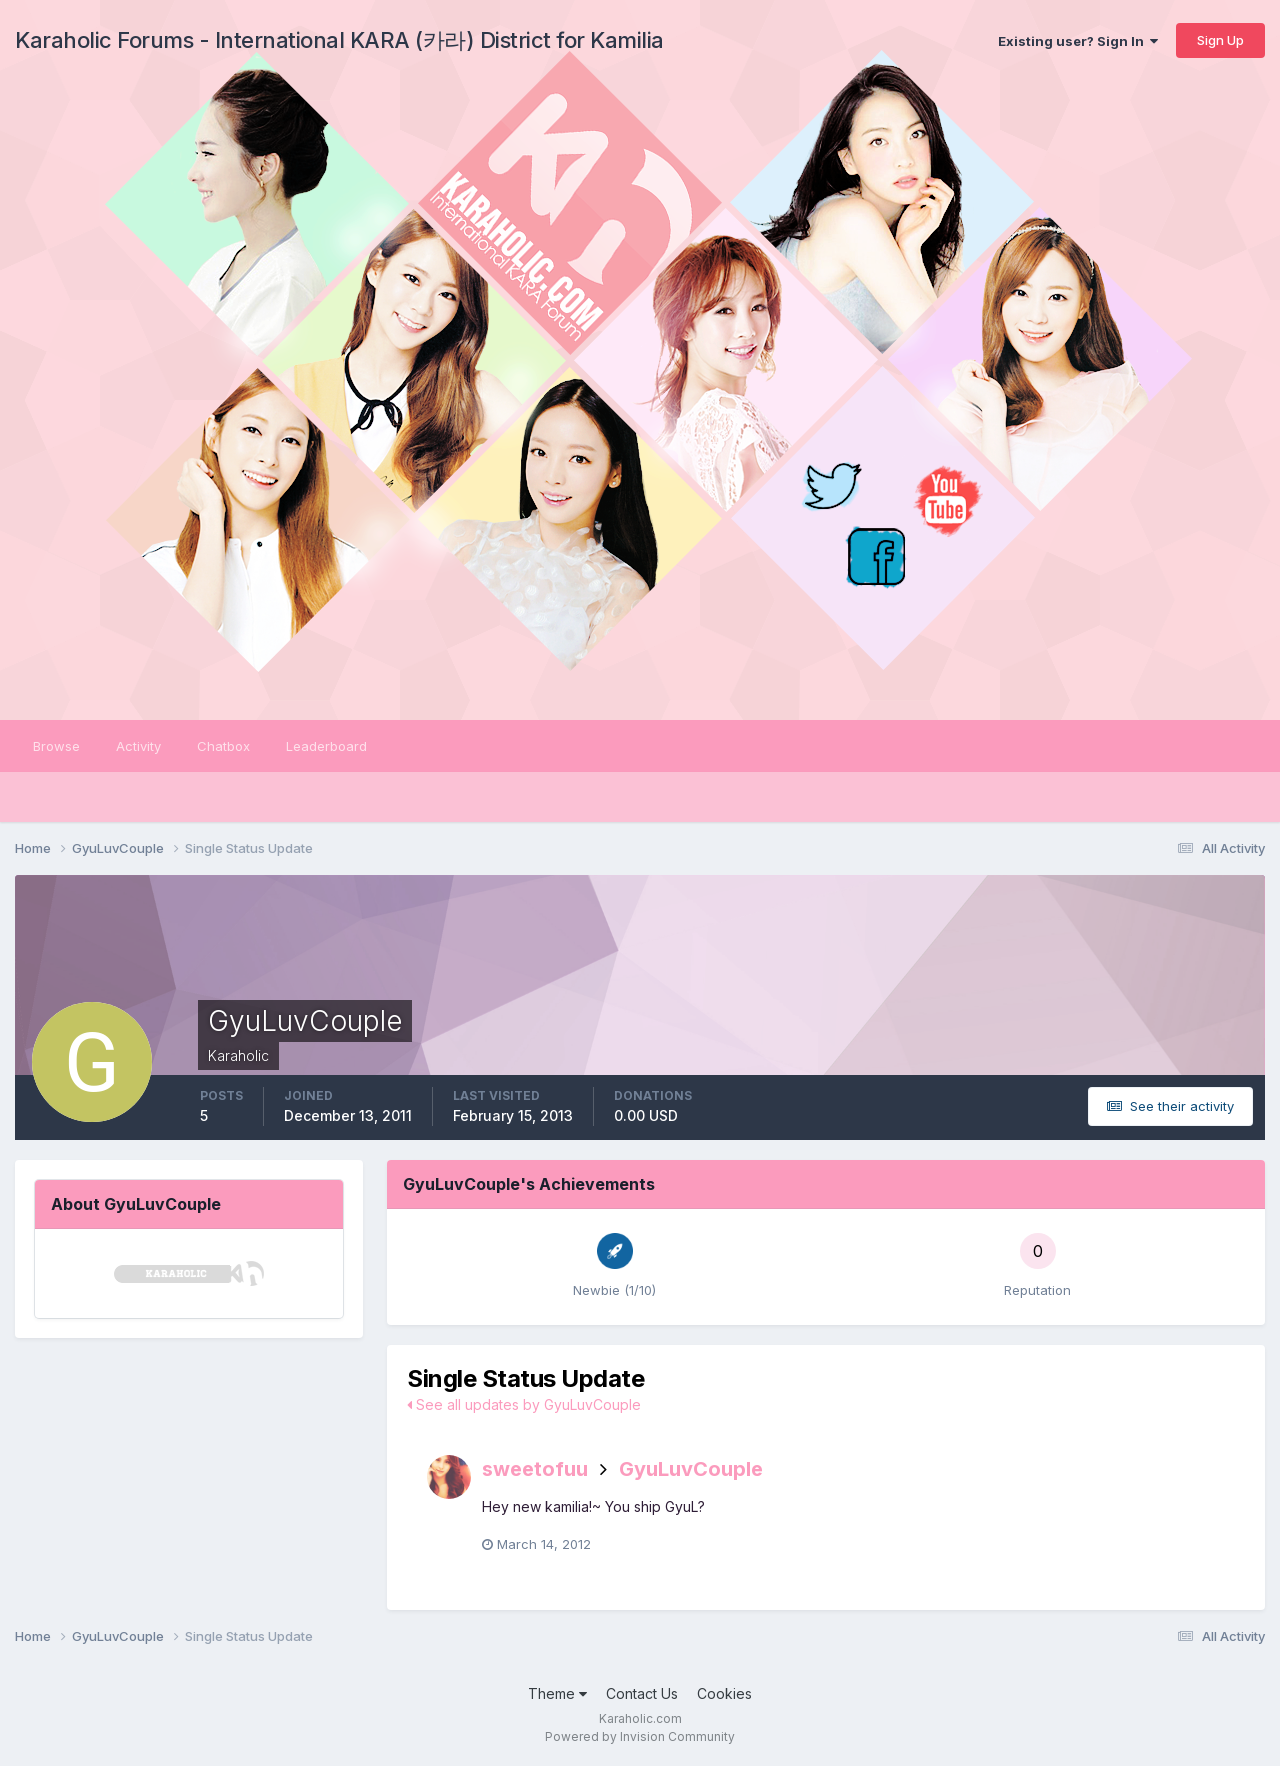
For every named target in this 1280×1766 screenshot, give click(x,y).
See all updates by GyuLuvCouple (524, 1404)
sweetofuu (535, 1469)
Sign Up (1220, 40)
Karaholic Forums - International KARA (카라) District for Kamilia (339, 40)
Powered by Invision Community (640, 1736)
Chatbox (223, 746)
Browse (56, 746)
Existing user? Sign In (1078, 41)
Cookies (724, 1693)
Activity (138, 746)
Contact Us (642, 1693)
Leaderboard (326, 746)
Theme (557, 1693)
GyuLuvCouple (691, 1469)
